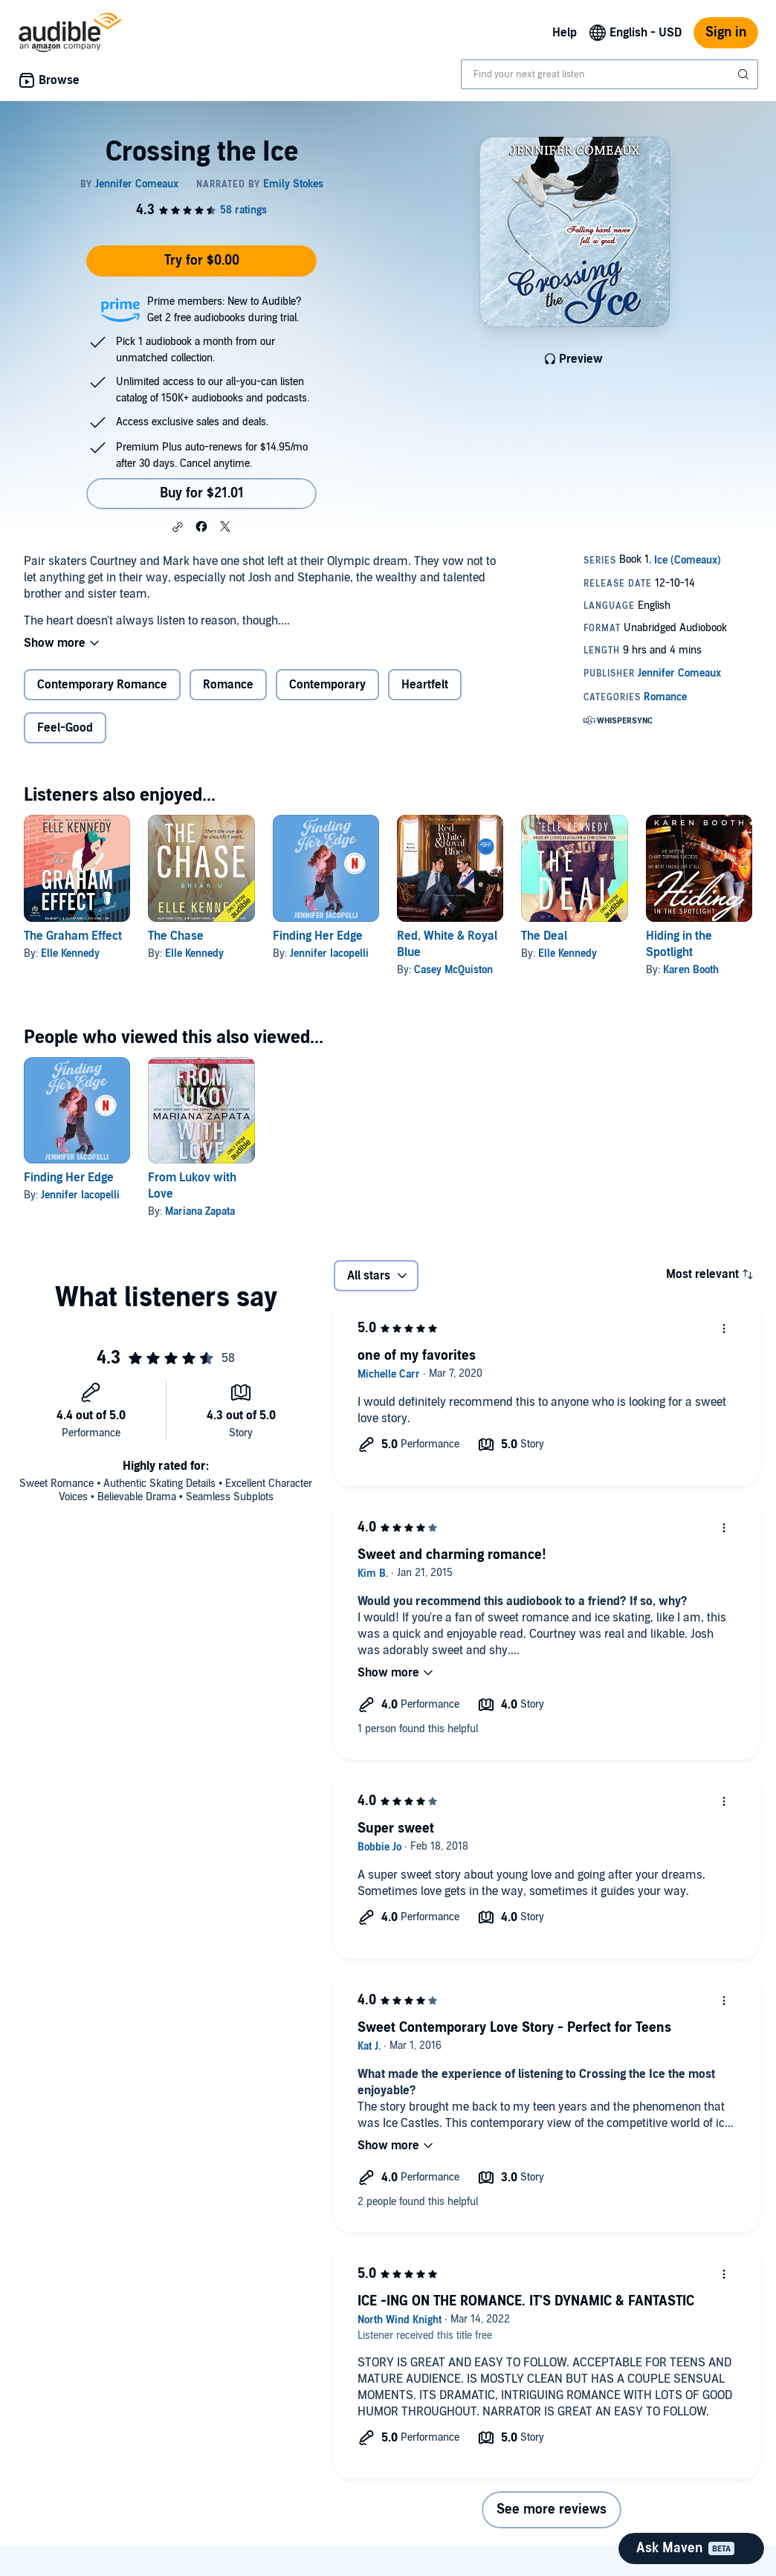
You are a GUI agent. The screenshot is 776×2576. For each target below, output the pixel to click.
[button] (178, 527)
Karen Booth (691, 969)
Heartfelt (424, 684)
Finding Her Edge (318, 936)
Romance (228, 684)
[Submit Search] (744, 74)
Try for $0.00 (201, 260)
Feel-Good (65, 727)
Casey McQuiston (453, 969)
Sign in (725, 32)
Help (564, 32)
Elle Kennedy (70, 953)
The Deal (544, 936)
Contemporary (327, 684)
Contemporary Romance (102, 684)
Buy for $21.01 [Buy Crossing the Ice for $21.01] (202, 493)
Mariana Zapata (200, 1211)
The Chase (176, 936)
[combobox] (609, 74)
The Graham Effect (73, 936)
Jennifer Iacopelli (329, 953)
